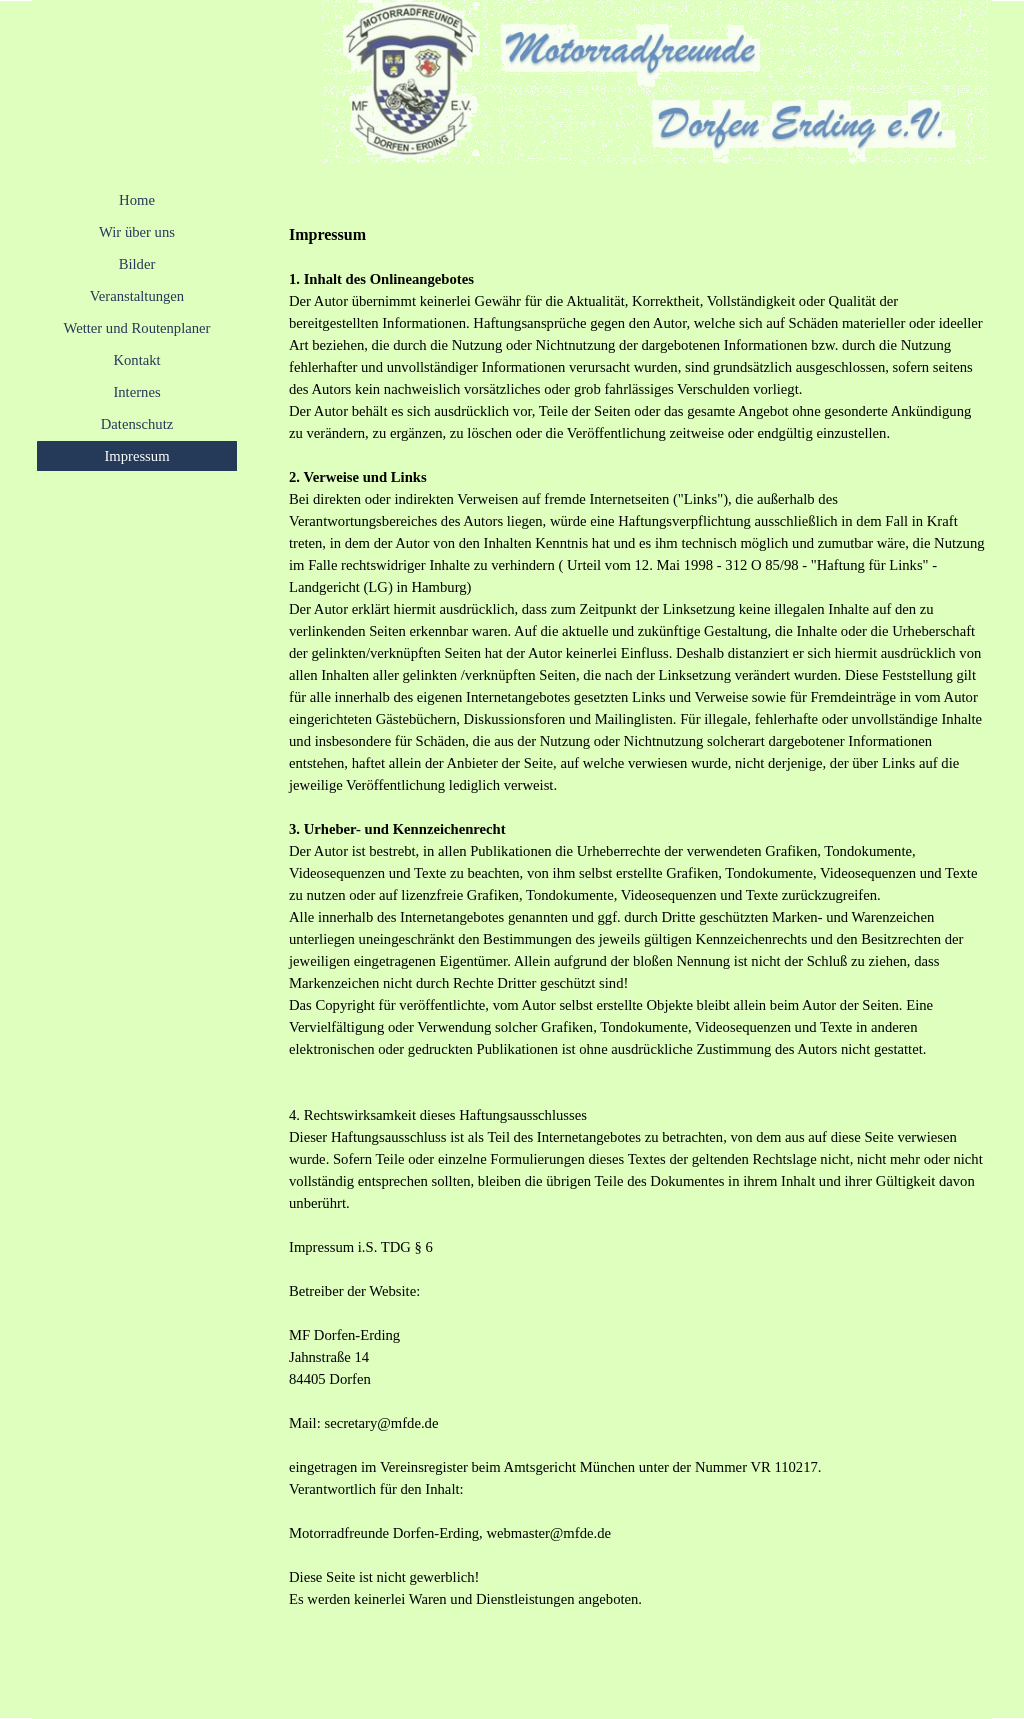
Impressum (136, 456)
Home (137, 200)
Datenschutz (137, 424)
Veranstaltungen (137, 296)
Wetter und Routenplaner (137, 328)
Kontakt (136, 360)
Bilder (137, 264)
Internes (136, 392)
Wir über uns (137, 232)
